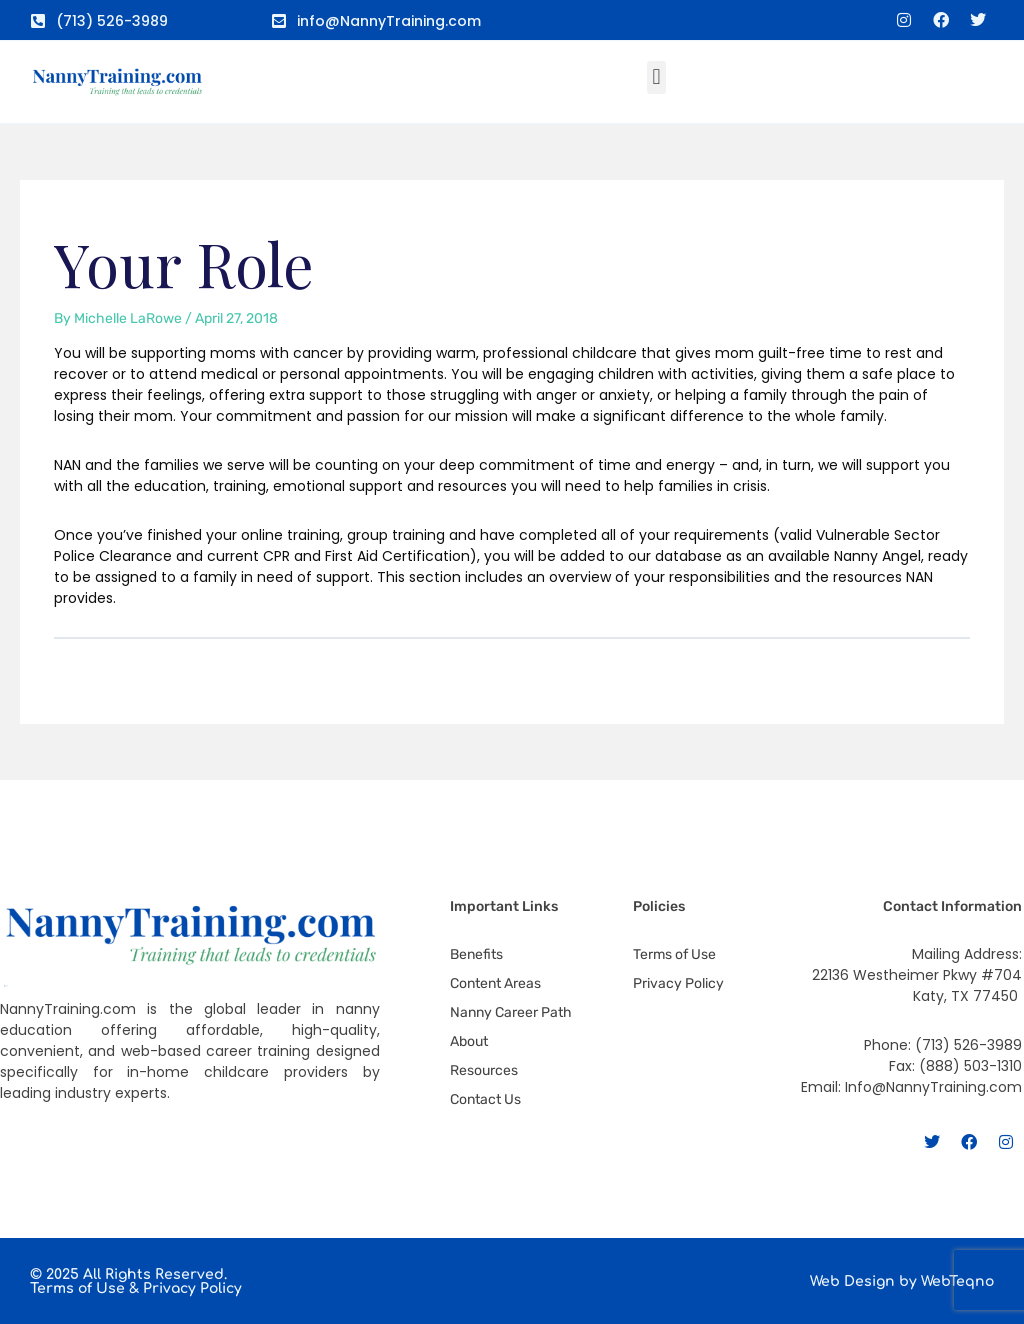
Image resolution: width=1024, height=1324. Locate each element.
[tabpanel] (512, 476)
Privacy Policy (192, 1288)
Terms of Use (77, 1288)
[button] (656, 77)
